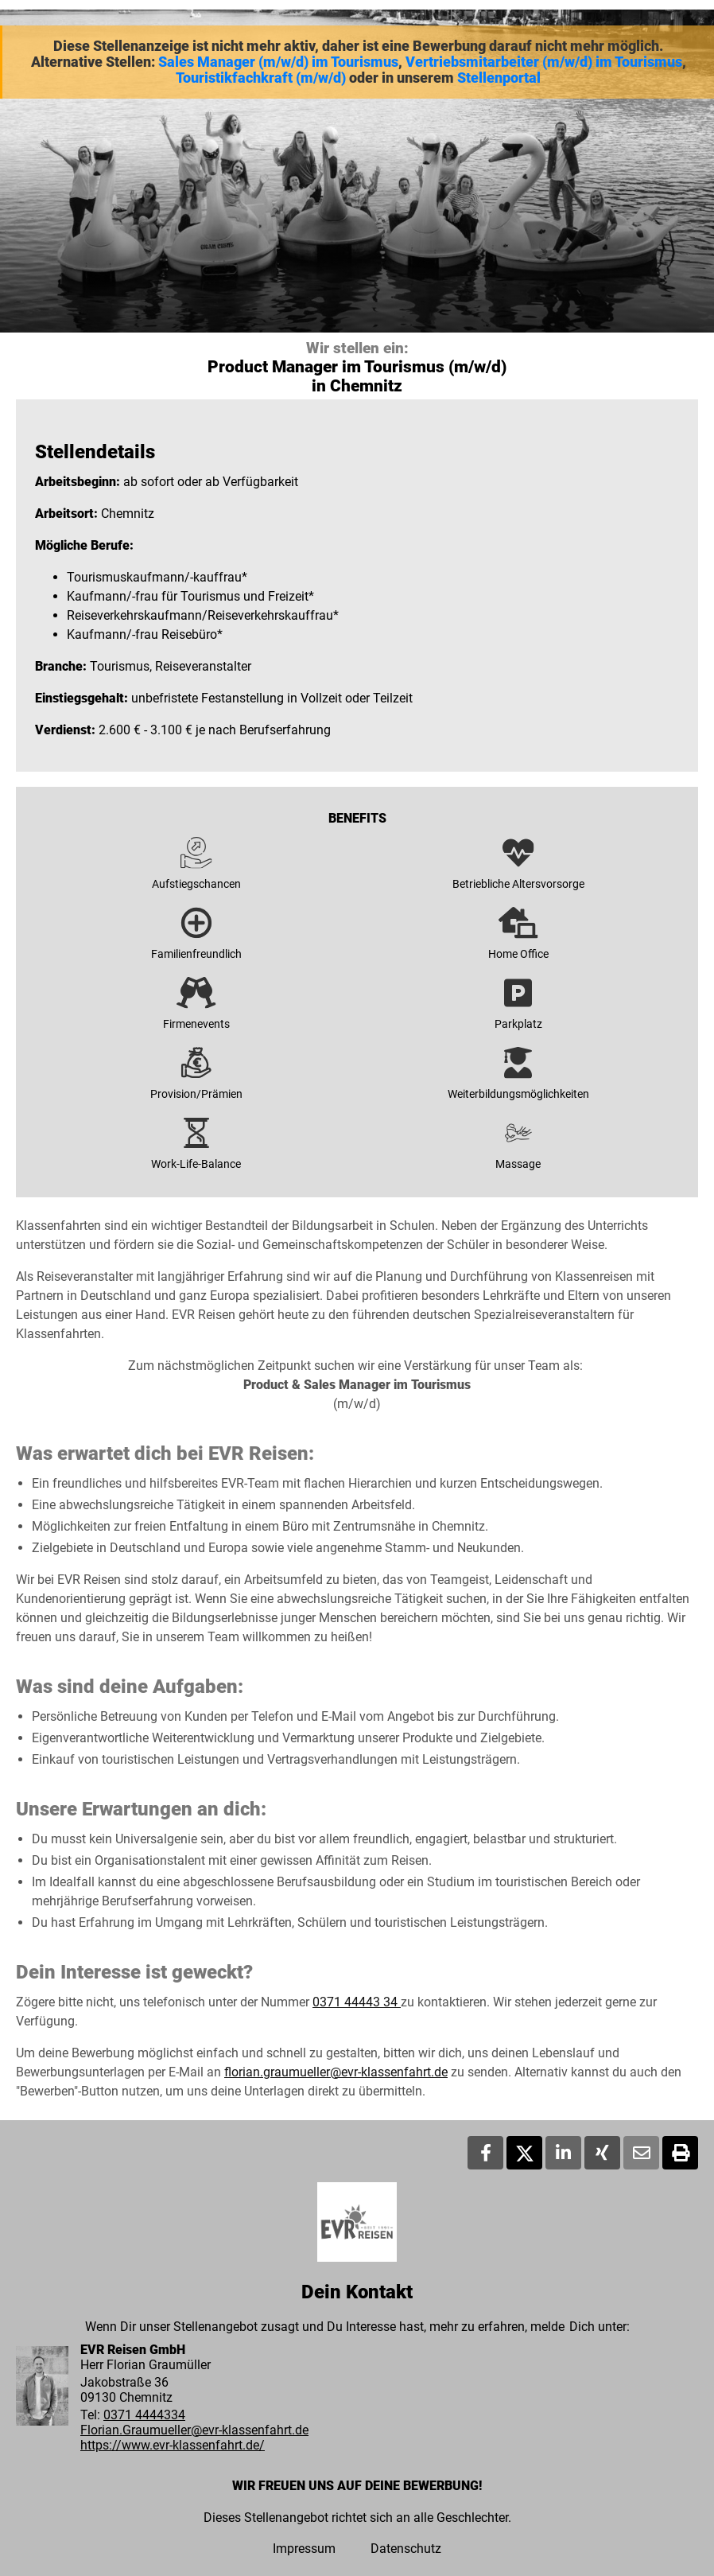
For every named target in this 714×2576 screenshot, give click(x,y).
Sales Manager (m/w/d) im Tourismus (278, 62)
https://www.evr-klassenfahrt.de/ (172, 2445)
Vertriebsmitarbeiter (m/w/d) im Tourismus (544, 62)
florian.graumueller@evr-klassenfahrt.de (336, 2072)
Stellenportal (499, 78)
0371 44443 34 (356, 2002)
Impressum (304, 2548)
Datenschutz (406, 2548)
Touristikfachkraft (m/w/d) (261, 78)
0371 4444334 (144, 2414)
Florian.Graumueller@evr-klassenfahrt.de (194, 2430)
